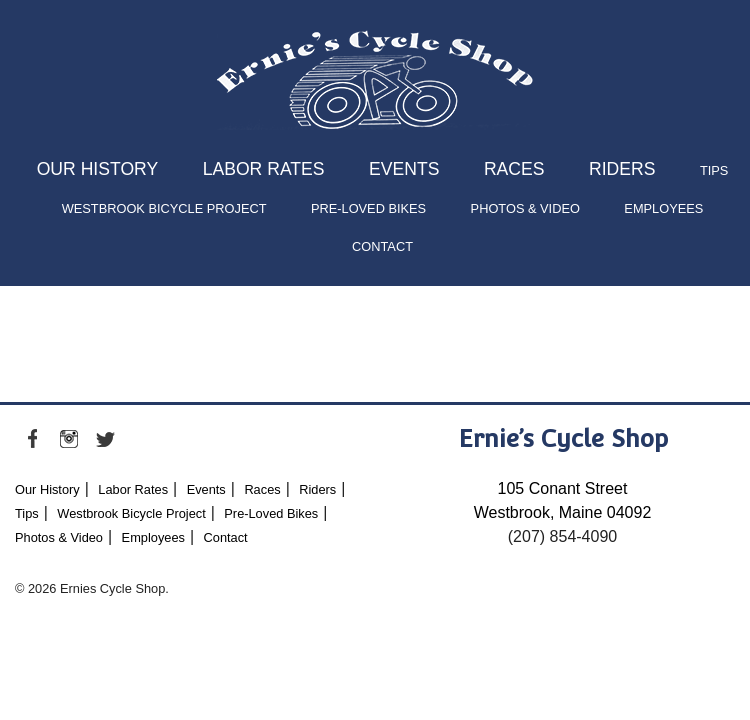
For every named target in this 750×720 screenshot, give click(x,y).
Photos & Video (525, 208)
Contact (382, 246)
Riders (622, 169)
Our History (98, 169)
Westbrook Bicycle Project (164, 208)
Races (514, 169)
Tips (714, 170)
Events (404, 169)
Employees (663, 208)
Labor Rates (264, 169)
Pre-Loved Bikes (368, 208)
